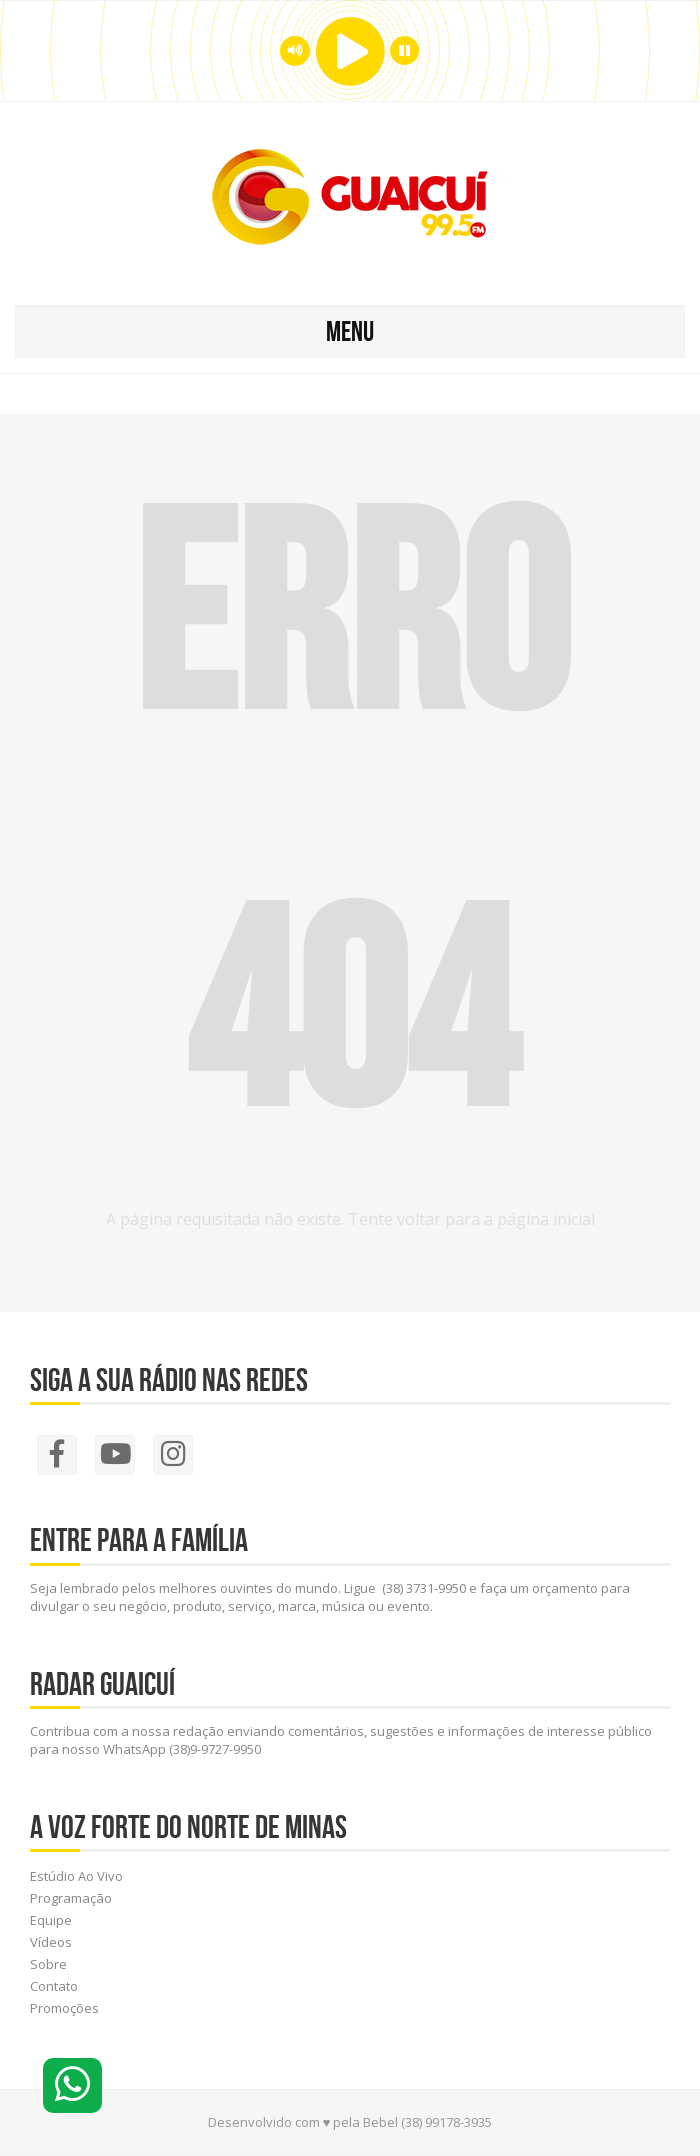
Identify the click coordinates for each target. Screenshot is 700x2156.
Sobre (48, 1964)
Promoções (64, 2008)
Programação (71, 1898)
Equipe (51, 1920)
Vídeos (51, 1942)
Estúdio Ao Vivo (76, 1876)
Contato (54, 1986)
